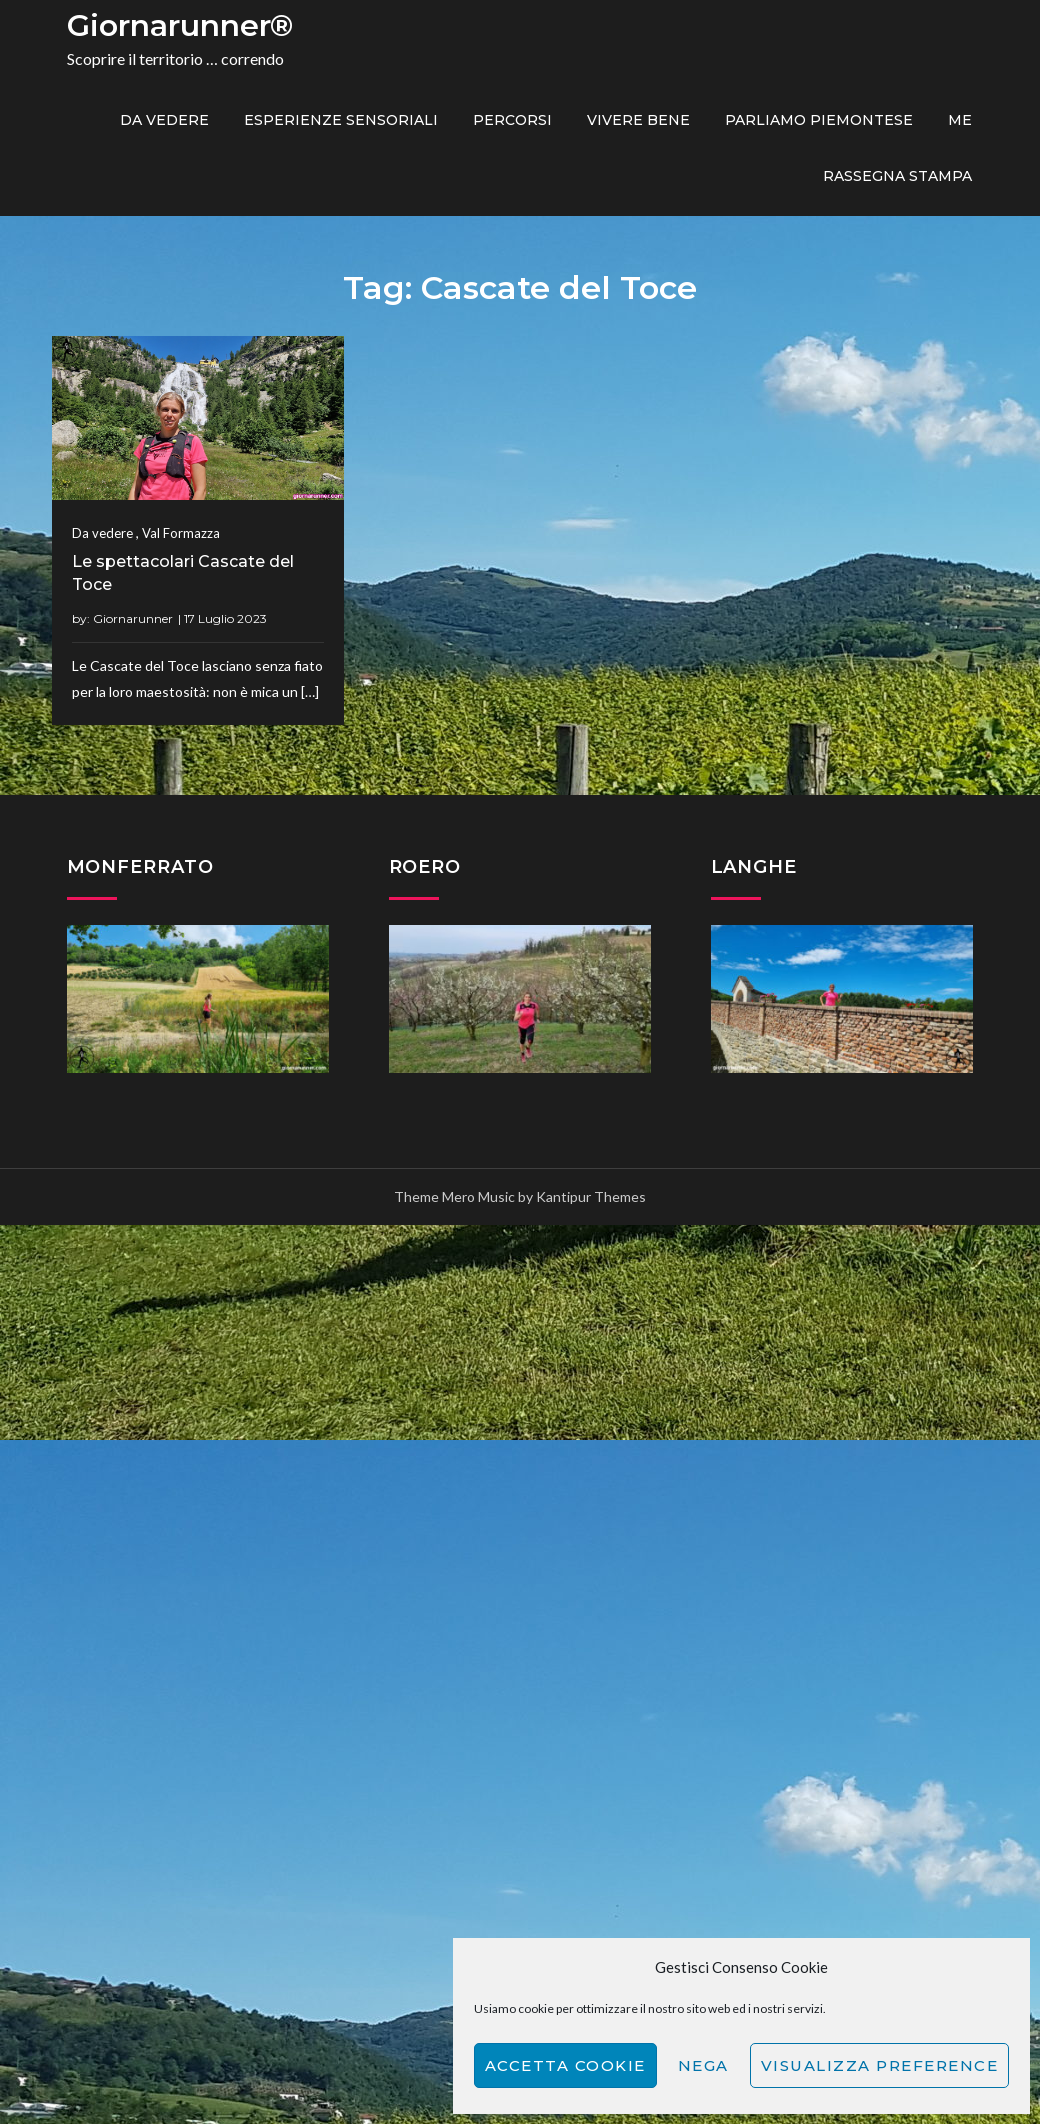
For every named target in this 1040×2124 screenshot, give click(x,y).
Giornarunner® (180, 25)
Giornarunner (133, 618)
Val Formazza (181, 533)
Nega (703, 2065)
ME (960, 120)
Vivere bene (638, 120)
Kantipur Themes (591, 1196)
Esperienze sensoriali (341, 120)
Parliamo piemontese (819, 120)
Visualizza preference (880, 2065)
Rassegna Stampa (897, 176)
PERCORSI (512, 120)
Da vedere (164, 120)
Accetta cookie (565, 2065)
